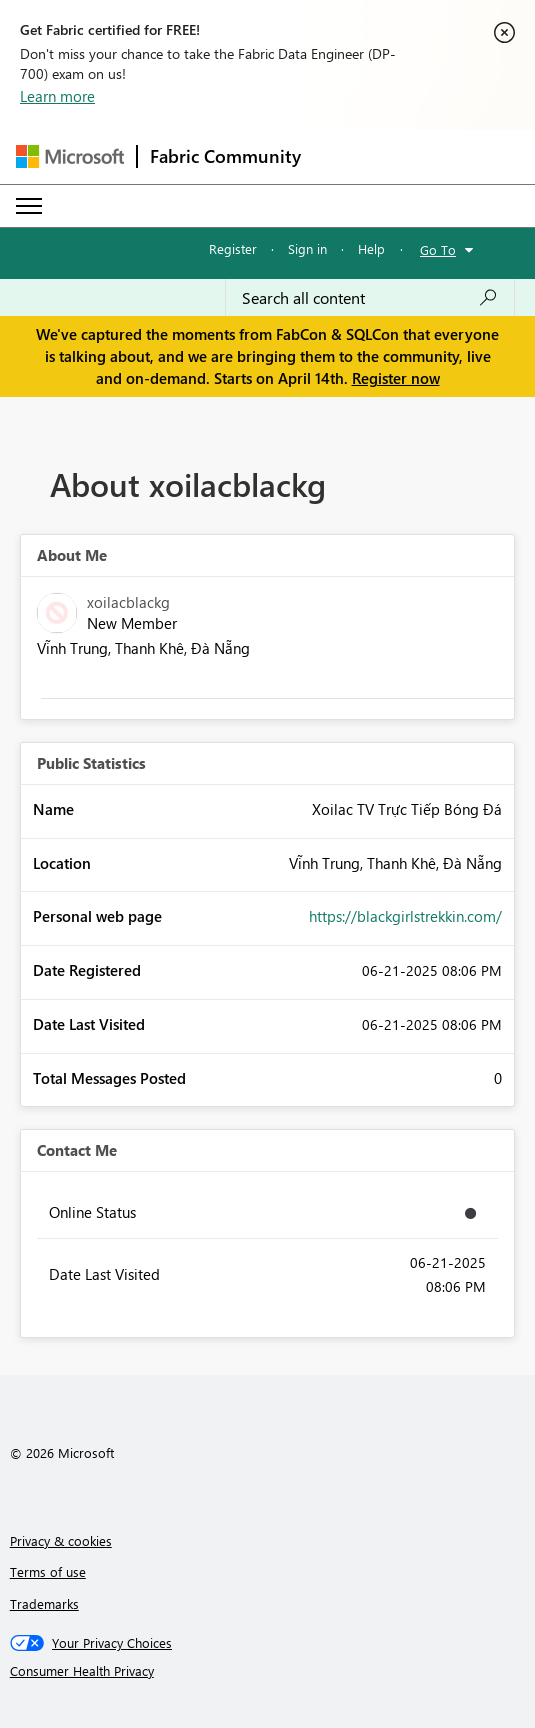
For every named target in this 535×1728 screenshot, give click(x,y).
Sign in (307, 248)
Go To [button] (438, 249)
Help (371, 248)
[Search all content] (370, 298)
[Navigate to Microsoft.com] (70, 156)
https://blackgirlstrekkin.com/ (405, 916)
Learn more (57, 96)
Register (233, 248)
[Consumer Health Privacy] (268, 1671)
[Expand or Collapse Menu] (29, 206)
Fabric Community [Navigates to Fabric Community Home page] (225, 156)
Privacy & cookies (61, 1540)
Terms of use (48, 1571)
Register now (396, 378)
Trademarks (44, 1603)
